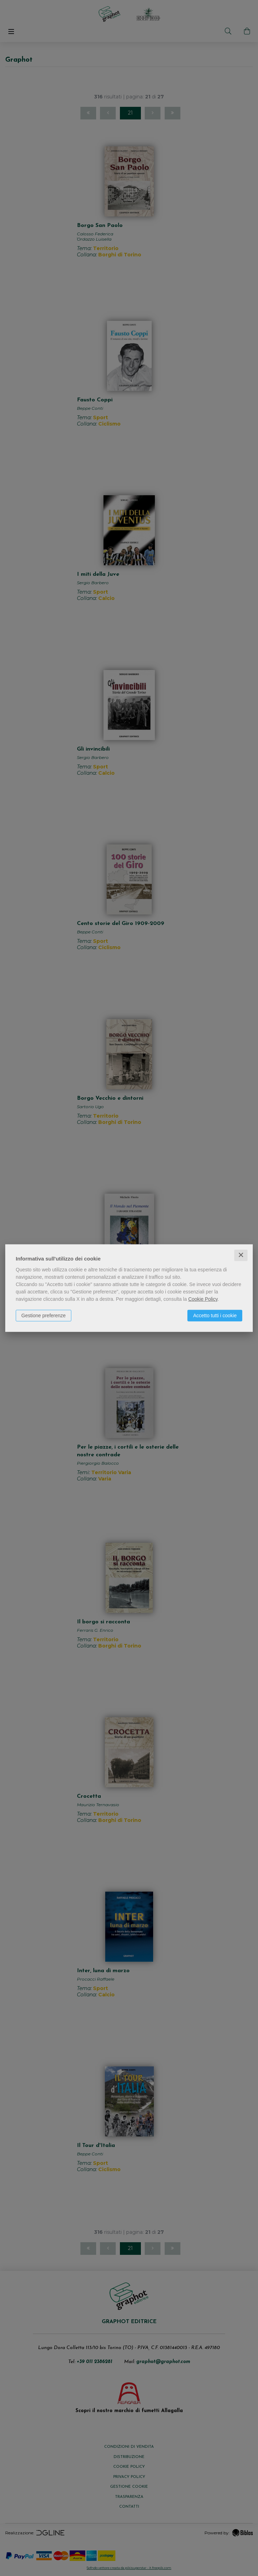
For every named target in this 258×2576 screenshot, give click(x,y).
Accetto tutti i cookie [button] (215, 1315)
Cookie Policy (202, 1299)
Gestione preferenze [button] (43, 1315)
